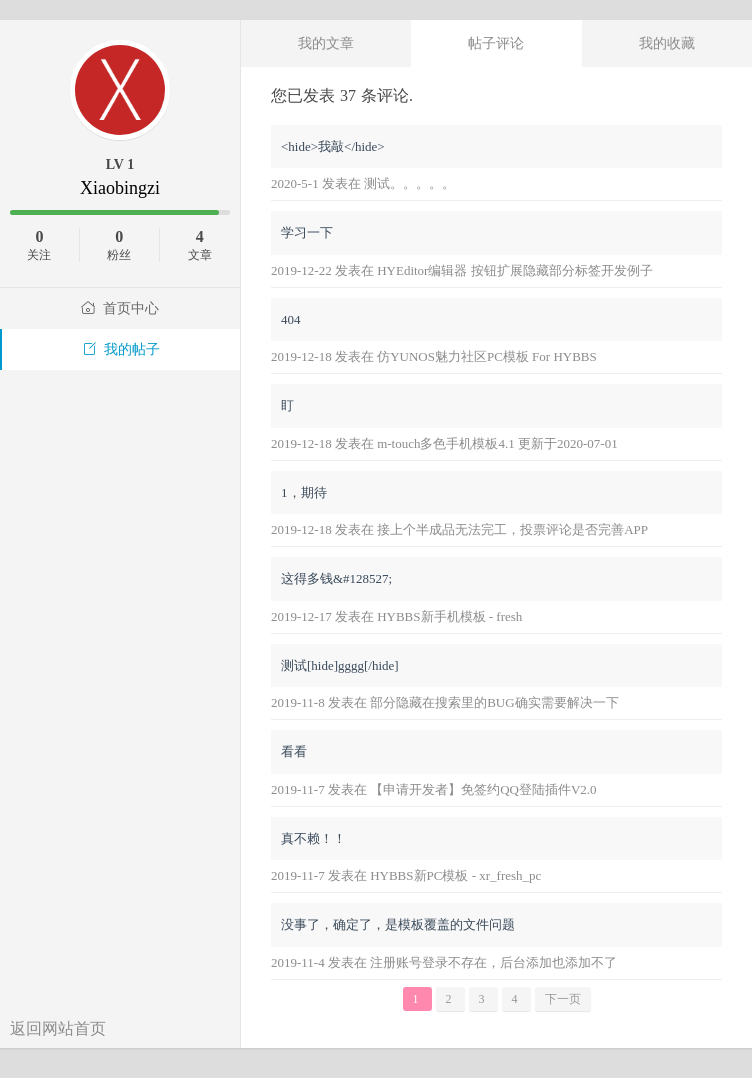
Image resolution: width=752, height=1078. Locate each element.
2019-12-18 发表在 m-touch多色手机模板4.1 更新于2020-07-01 (444, 443)
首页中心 (120, 308)
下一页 (563, 999)
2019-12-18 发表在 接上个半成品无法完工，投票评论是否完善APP (459, 529)
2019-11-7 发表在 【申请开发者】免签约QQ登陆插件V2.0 (434, 789)
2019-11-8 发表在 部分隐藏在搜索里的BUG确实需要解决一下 (445, 702)
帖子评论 (496, 43)
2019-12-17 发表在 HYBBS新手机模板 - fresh (396, 616)
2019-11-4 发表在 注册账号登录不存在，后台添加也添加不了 (444, 962)
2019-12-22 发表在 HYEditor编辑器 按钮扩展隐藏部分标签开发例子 (462, 270)
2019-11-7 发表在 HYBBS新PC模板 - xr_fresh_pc (406, 875)
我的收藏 (667, 43)
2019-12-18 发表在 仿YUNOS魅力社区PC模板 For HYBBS (434, 356)
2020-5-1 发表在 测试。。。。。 (363, 183)
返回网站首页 (58, 1028)
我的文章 (326, 43)
